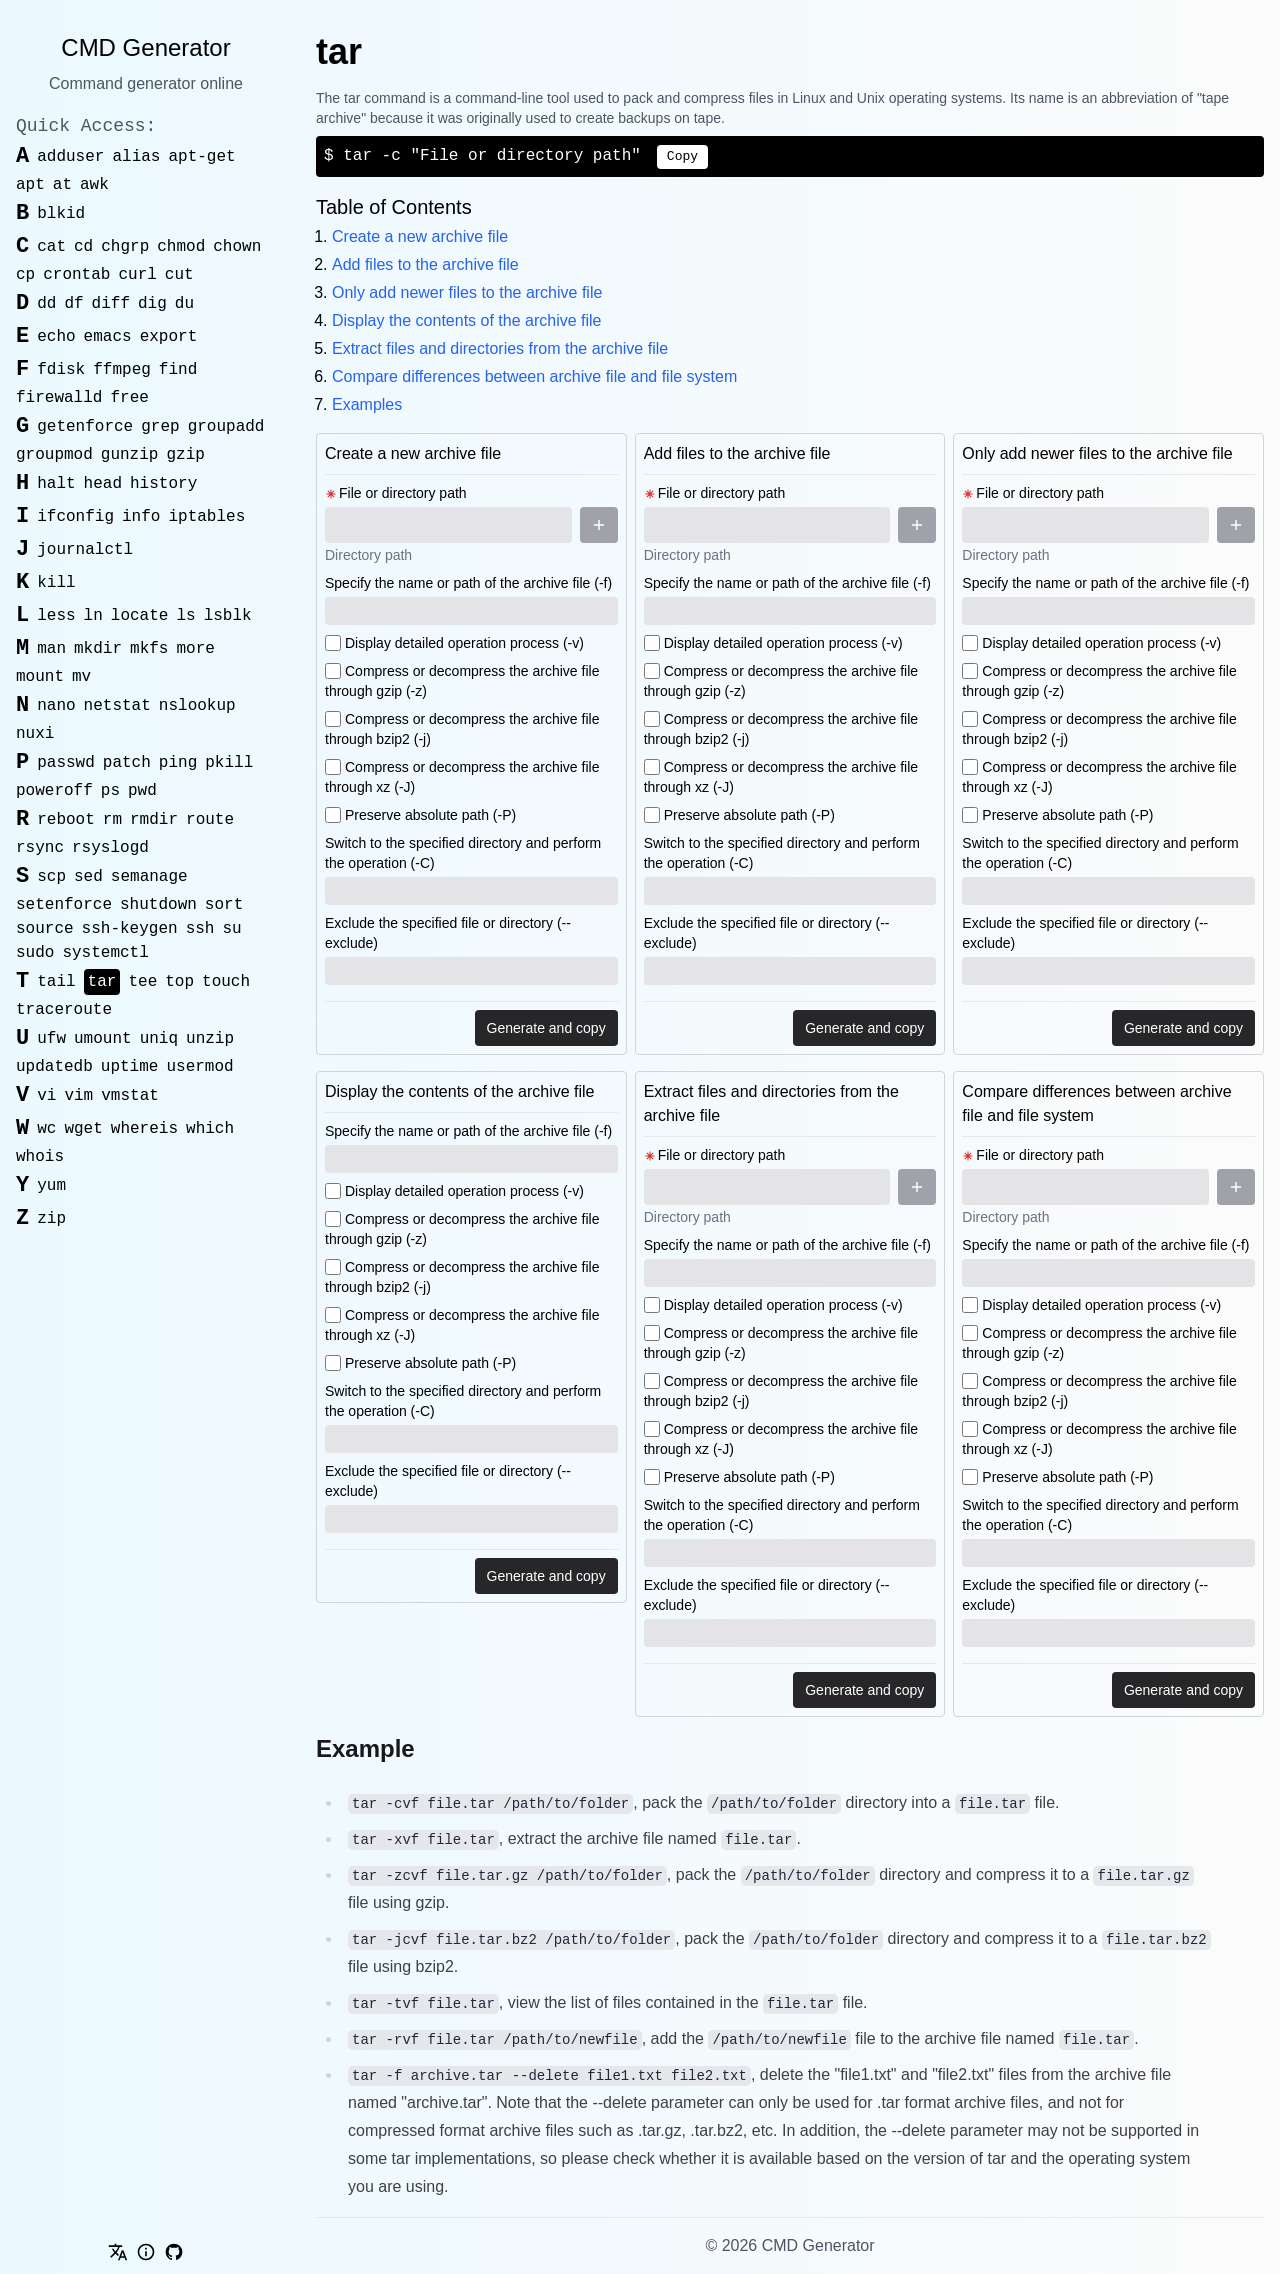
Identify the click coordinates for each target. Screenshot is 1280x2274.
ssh (200, 929)
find (178, 370)
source (45, 929)
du (184, 304)
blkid (61, 214)
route (210, 820)
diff (111, 304)
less (56, 616)
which (210, 1129)
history (163, 484)
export (169, 337)
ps (110, 791)
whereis (144, 1129)
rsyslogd (110, 848)
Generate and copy (546, 1028)
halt (56, 484)
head (103, 484)
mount (40, 677)
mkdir (98, 649)
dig (152, 304)
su (231, 929)
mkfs (149, 649)
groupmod (54, 455)
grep (160, 427)
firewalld (59, 398)
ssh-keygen (130, 929)
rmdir (154, 820)
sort (224, 905)
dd (46, 304)
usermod (199, 1067)
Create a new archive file (420, 236)
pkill (229, 763)
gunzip (130, 455)
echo (56, 337)
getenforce (85, 427)
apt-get (201, 157)
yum (51, 1186)
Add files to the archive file (425, 264)
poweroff (54, 791)
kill (56, 583)
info (141, 517)
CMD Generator (145, 47)
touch (226, 982)
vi (46, 1096)
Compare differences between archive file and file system (534, 376)
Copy (682, 156)
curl (137, 275)
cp (25, 275)
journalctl (85, 550)
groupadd (226, 427)
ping (178, 763)
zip (51, 1219)
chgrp (125, 247)
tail (56, 982)
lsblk (228, 616)
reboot (66, 820)
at (62, 185)
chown (237, 247)
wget (83, 1129)
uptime (130, 1067)
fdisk (61, 370)
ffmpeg (122, 370)
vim (78, 1096)
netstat (117, 706)
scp (51, 877)
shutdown (158, 905)
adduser (70, 157)
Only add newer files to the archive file (467, 292)
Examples (367, 404)
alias (136, 157)
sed (88, 877)
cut (179, 275)
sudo (35, 953)
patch (127, 763)
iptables (206, 517)
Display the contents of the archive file (466, 320)
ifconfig (75, 517)
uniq (159, 1039)
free (129, 398)
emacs (108, 337)
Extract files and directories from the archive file (500, 348)
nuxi (35, 734)
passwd (66, 763)
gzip (185, 455)
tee (142, 982)
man (51, 649)
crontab (76, 275)
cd (83, 247)
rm (112, 820)
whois (40, 1157)
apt (30, 185)
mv (81, 677)
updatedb (54, 1067)
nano (56, 706)
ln (93, 616)
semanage (149, 877)
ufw (51, 1039)
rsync (40, 848)
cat (51, 247)
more (195, 649)
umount (103, 1039)
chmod (181, 247)
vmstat (130, 1096)
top (179, 982)
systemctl (105, 953)
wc (46, 1129)
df (73, 304)
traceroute (64, 1010)
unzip (210, 1039)
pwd (142, 791)
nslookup (197, 706)
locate (140, 616)
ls (185, 616)
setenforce (64, 905)
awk (94, 185)
